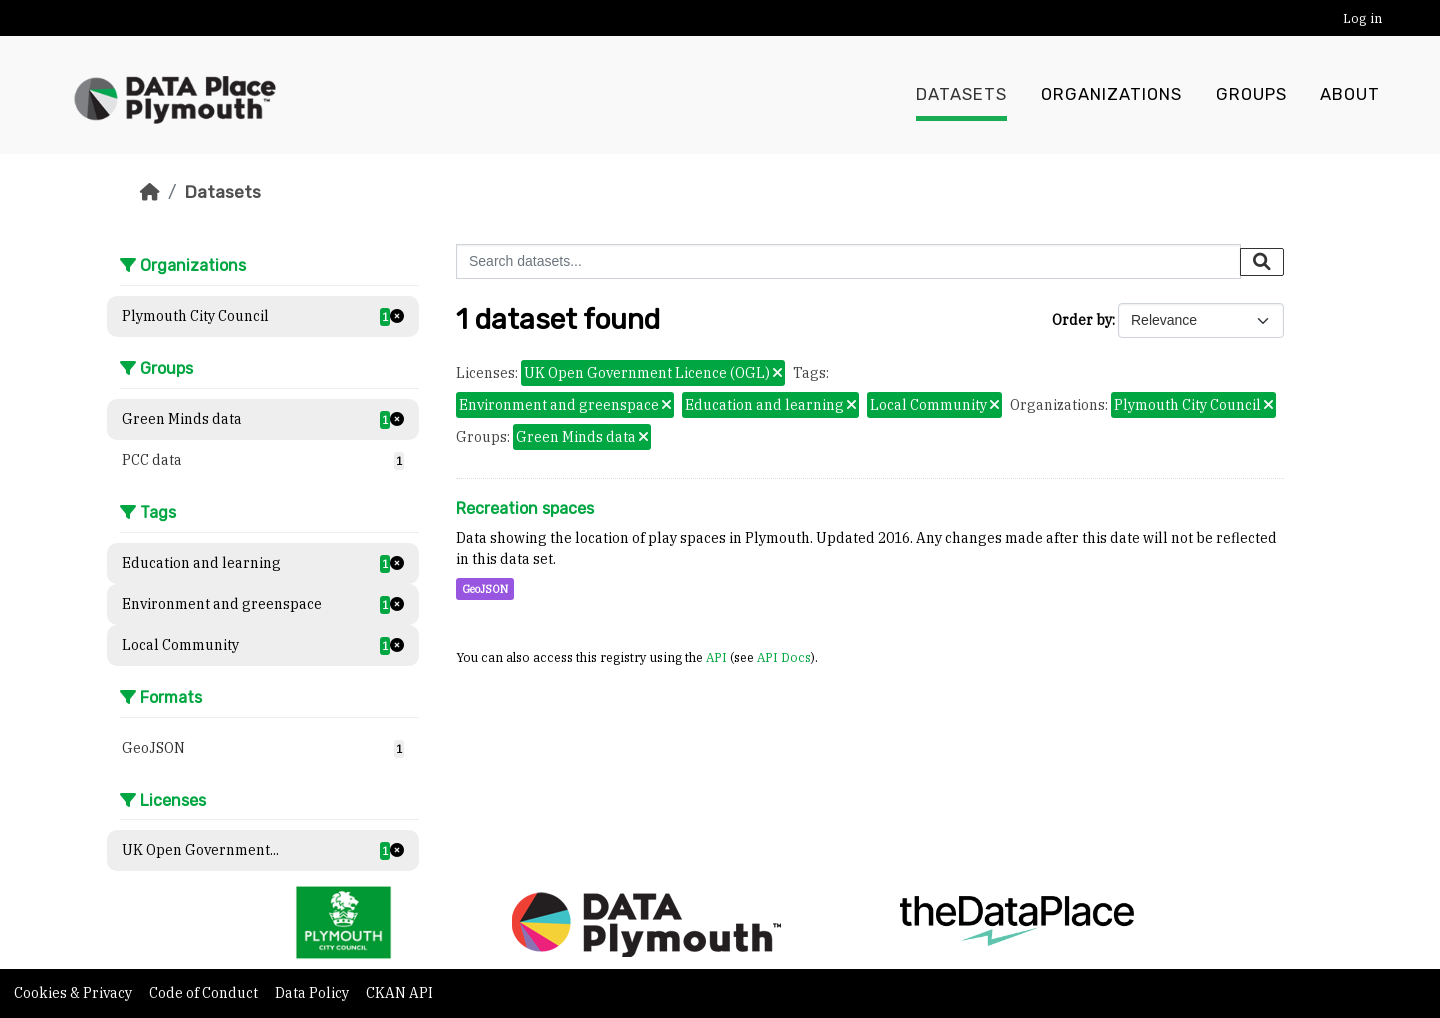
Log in (1362, 18)
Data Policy (313, 993)
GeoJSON (485, 589)
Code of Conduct (205, 993)
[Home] (150, 192)
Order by (1082, 320)
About (1350, 95)
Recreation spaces (525, 508)
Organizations (1111, 95)
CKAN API (399, 993)
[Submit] (1262, 262)
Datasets (961, 95)
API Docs (784, 657)
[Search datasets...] (848, 261)
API (716, 657)
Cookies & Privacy (74, 993)
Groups (1251, 95)
